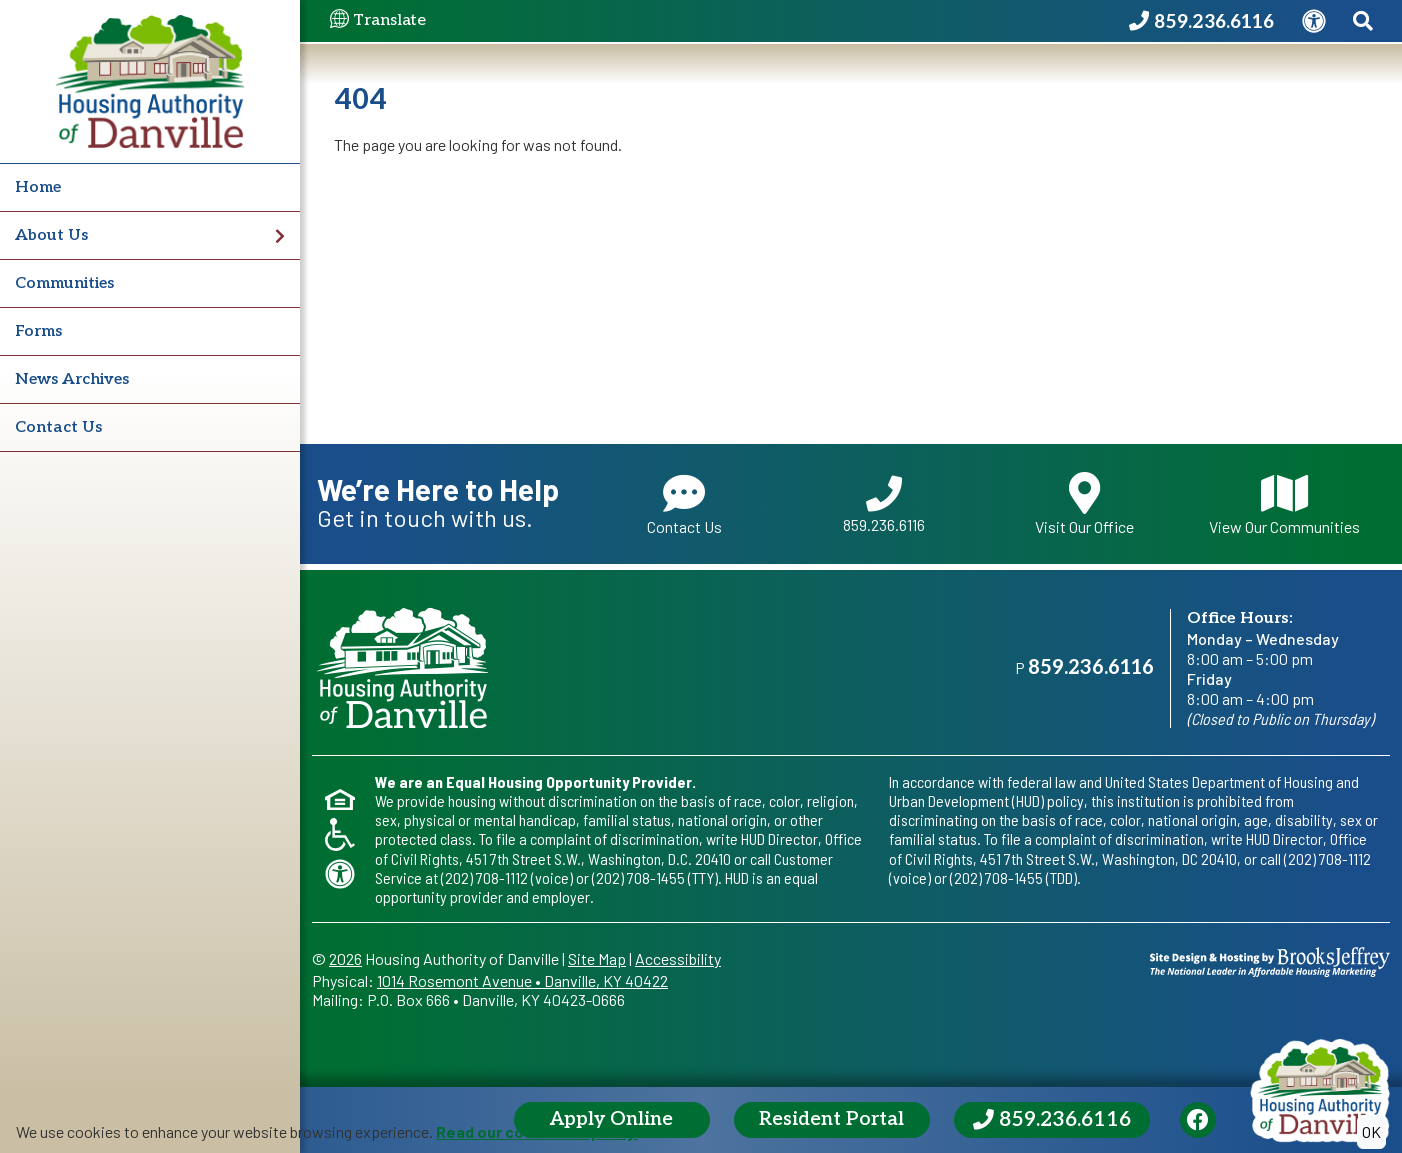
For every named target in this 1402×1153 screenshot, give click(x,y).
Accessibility (678, 958)
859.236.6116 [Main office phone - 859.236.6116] (1091, 668)
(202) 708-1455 (638, 877)
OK (1371, 1131)
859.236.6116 (884, 505)
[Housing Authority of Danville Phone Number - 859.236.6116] (1195, 21)
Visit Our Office (1084, 504)
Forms (38, 331)
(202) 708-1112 (484, 877)
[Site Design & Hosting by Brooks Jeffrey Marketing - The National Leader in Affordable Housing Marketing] (1270, 959)
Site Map (597, 958)
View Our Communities (1284, 504)
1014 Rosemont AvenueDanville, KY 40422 (522, 980)
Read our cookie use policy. (537, 1131)
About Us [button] (150, 235)
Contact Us (58, 427)
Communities (64, 283)
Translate (378, 21)
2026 (345, 958)
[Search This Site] (1362, 21)
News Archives (72, 379)
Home (38, 187)
